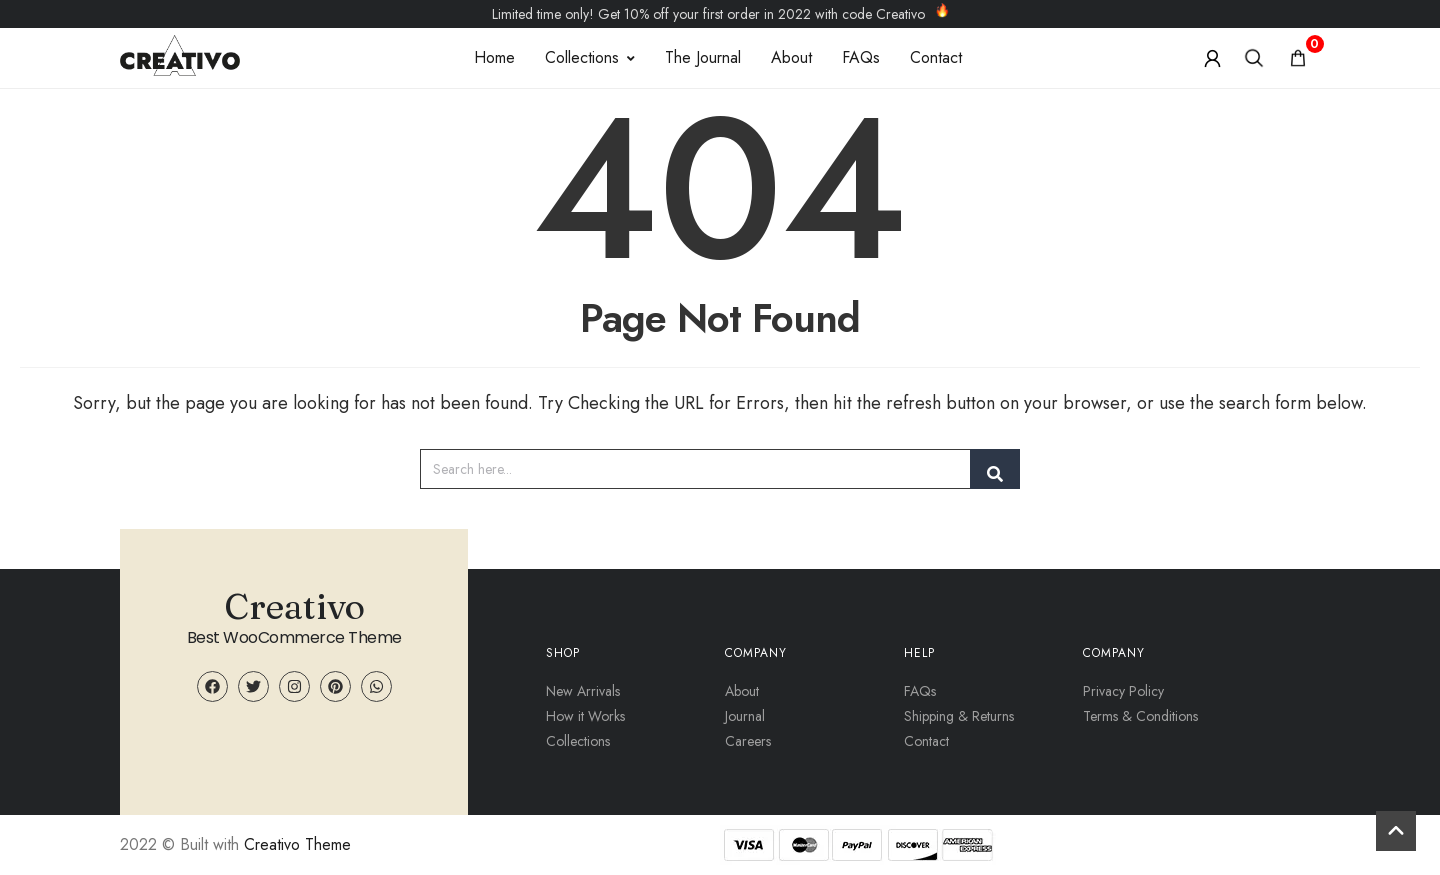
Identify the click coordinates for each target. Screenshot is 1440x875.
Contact (936, 57)
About (791, 57)
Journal (745, 716)
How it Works (585, 716)
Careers (748, 741)
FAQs (861, 57)
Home (494, 57)
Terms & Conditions (1140, 716)
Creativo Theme (297, 844)
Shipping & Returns (959, 716)
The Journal (703, 57)
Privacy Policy (1123, 691)
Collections (590, 57)
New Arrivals (583, 691)
